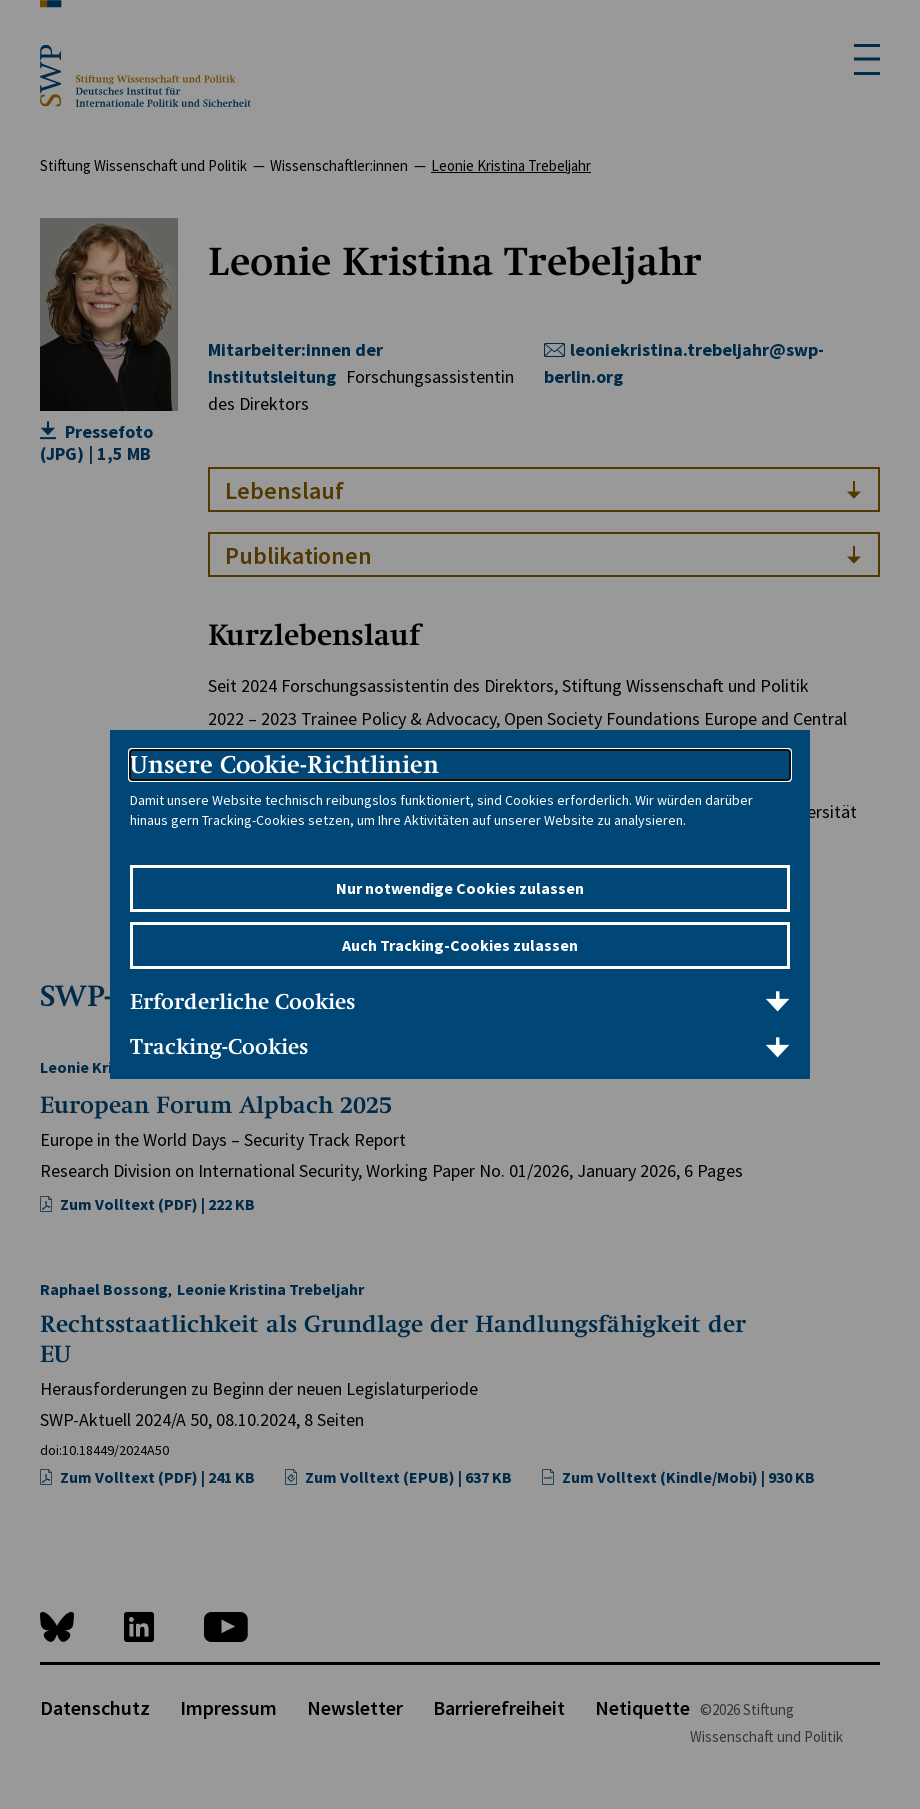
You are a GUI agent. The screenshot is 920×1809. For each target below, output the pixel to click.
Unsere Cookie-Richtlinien (284, 764)
